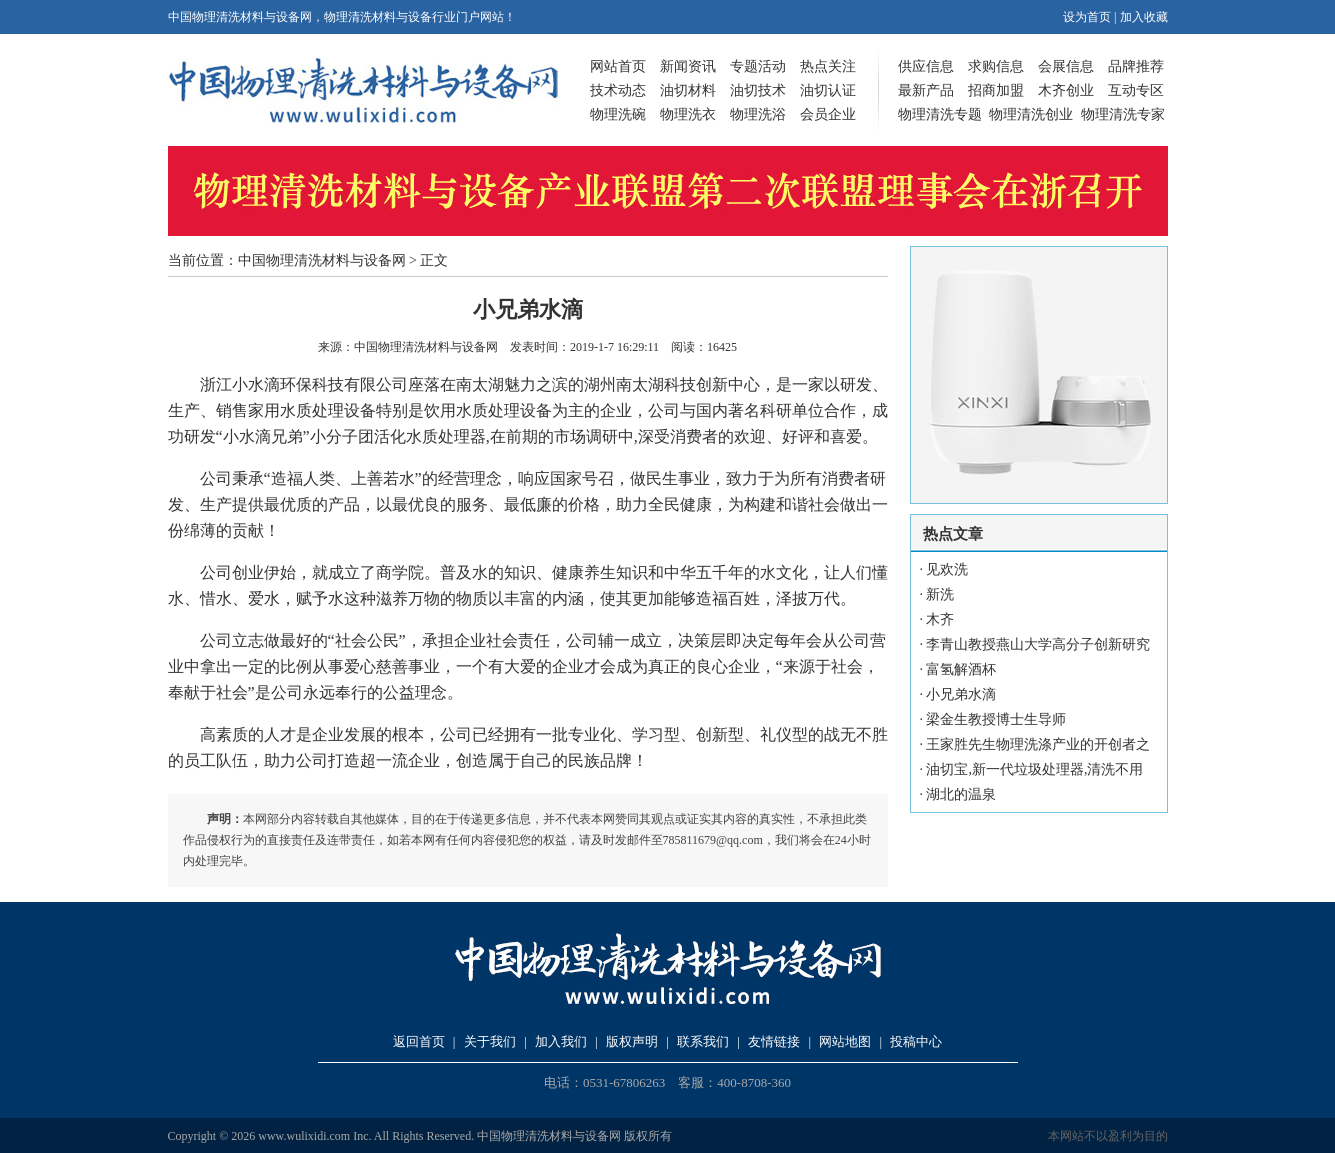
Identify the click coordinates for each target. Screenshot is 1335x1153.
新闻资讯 (688, 66)
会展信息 (1066, 66)
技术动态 (618, 90)
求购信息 (996, 66)
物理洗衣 (688, 114)
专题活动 (758, 66)
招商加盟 (996, 90)
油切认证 (828, 90)
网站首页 (618, 66)
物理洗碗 (618, 114)
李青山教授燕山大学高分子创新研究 (1038, 644)
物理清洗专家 (1123, 114)
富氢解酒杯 (961, 669)
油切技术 (758, 90)
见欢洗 (947, 569)
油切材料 (688, 90)
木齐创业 (1066, 90)
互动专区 (1136, 90)
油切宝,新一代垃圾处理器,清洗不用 (1034, 769)
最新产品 (926, 90)
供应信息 (926, 66)
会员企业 (828, 114)
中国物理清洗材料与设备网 (322, 260)
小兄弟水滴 (961, 694)
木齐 (940, 619)
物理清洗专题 (940, 114)
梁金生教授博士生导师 (996, 719)
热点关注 (828, 66)
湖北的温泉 (961, 794)
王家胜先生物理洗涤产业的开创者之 (1038, 744)
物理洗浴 (758, 114)
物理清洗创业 (1031, 114)
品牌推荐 (1136, 66)
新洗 (940, 594)
